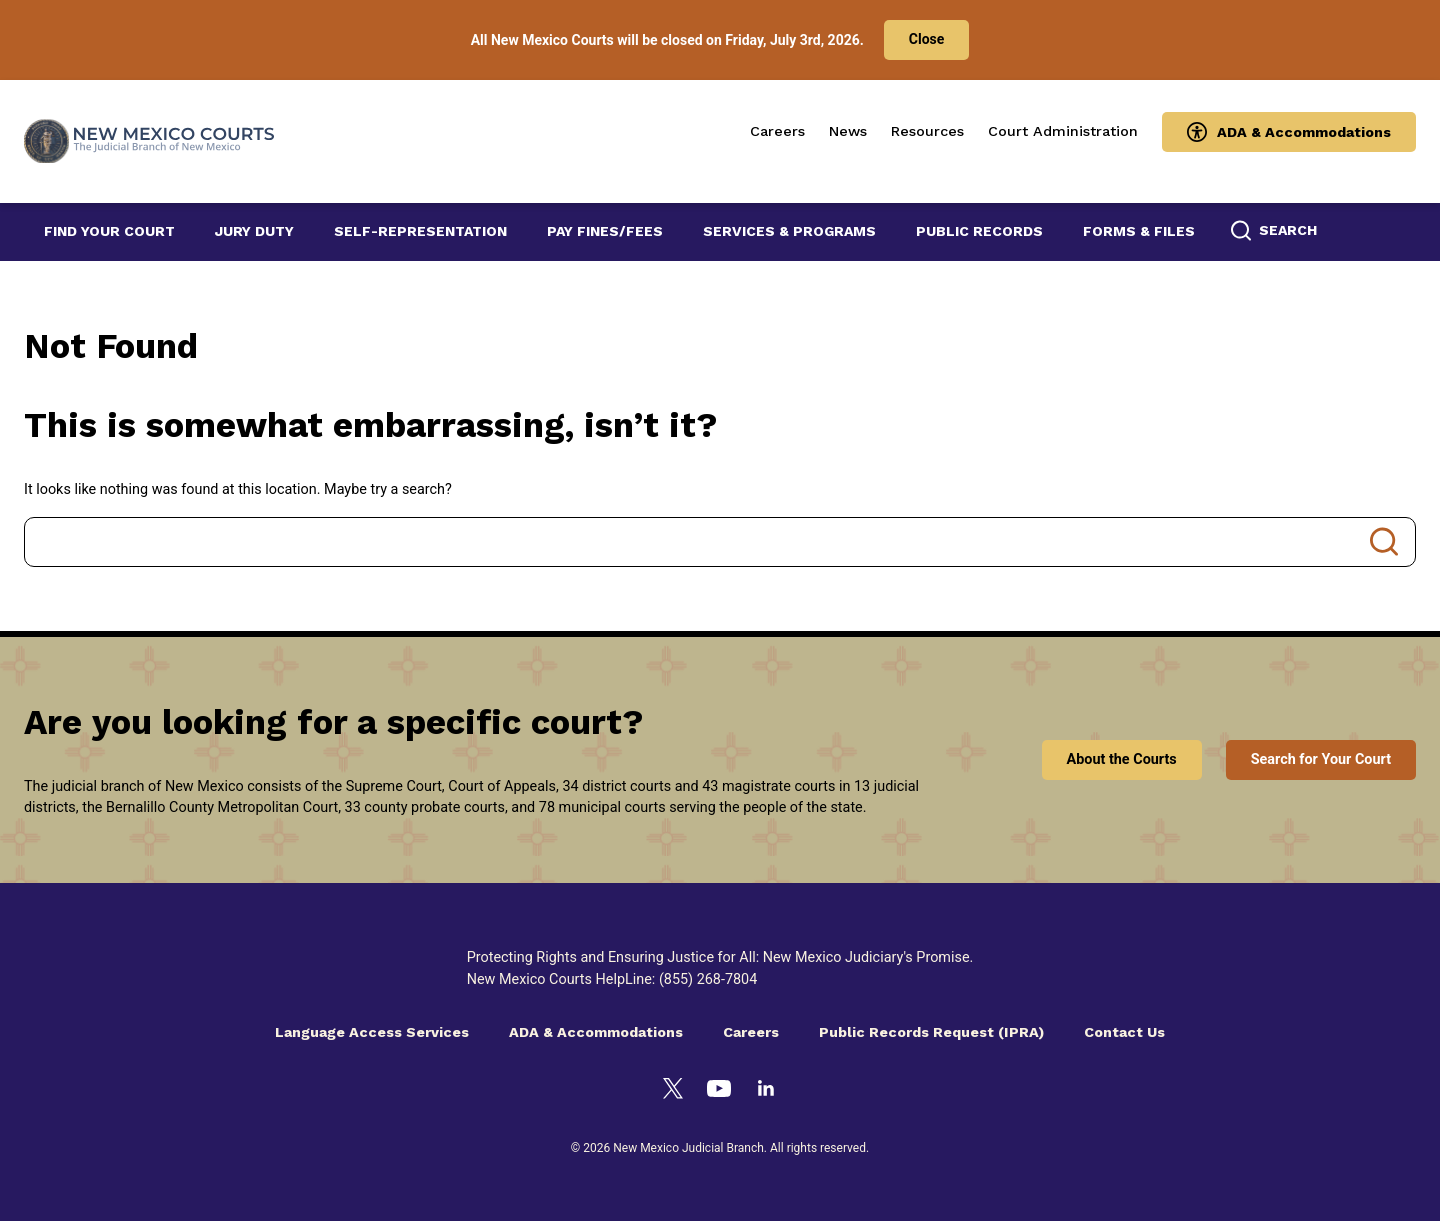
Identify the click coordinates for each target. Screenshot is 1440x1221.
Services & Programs (789, 231)
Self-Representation (420, 231)
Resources (927, 131)
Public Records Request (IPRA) (931, 1032)
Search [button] (1288, 230)
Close (927, 39)
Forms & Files (1139, 231)
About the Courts (1122, 759)
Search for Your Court (1321, 759)
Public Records (979, 231)
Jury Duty (254, 231)
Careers (777, 131)
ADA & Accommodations (1304, 132)
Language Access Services (372, 1032)
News (848, 131)
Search (1384, 542)
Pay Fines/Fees (605, 231)
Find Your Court (109, 231)
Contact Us (1124, 1032)
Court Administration (1063, 131)
